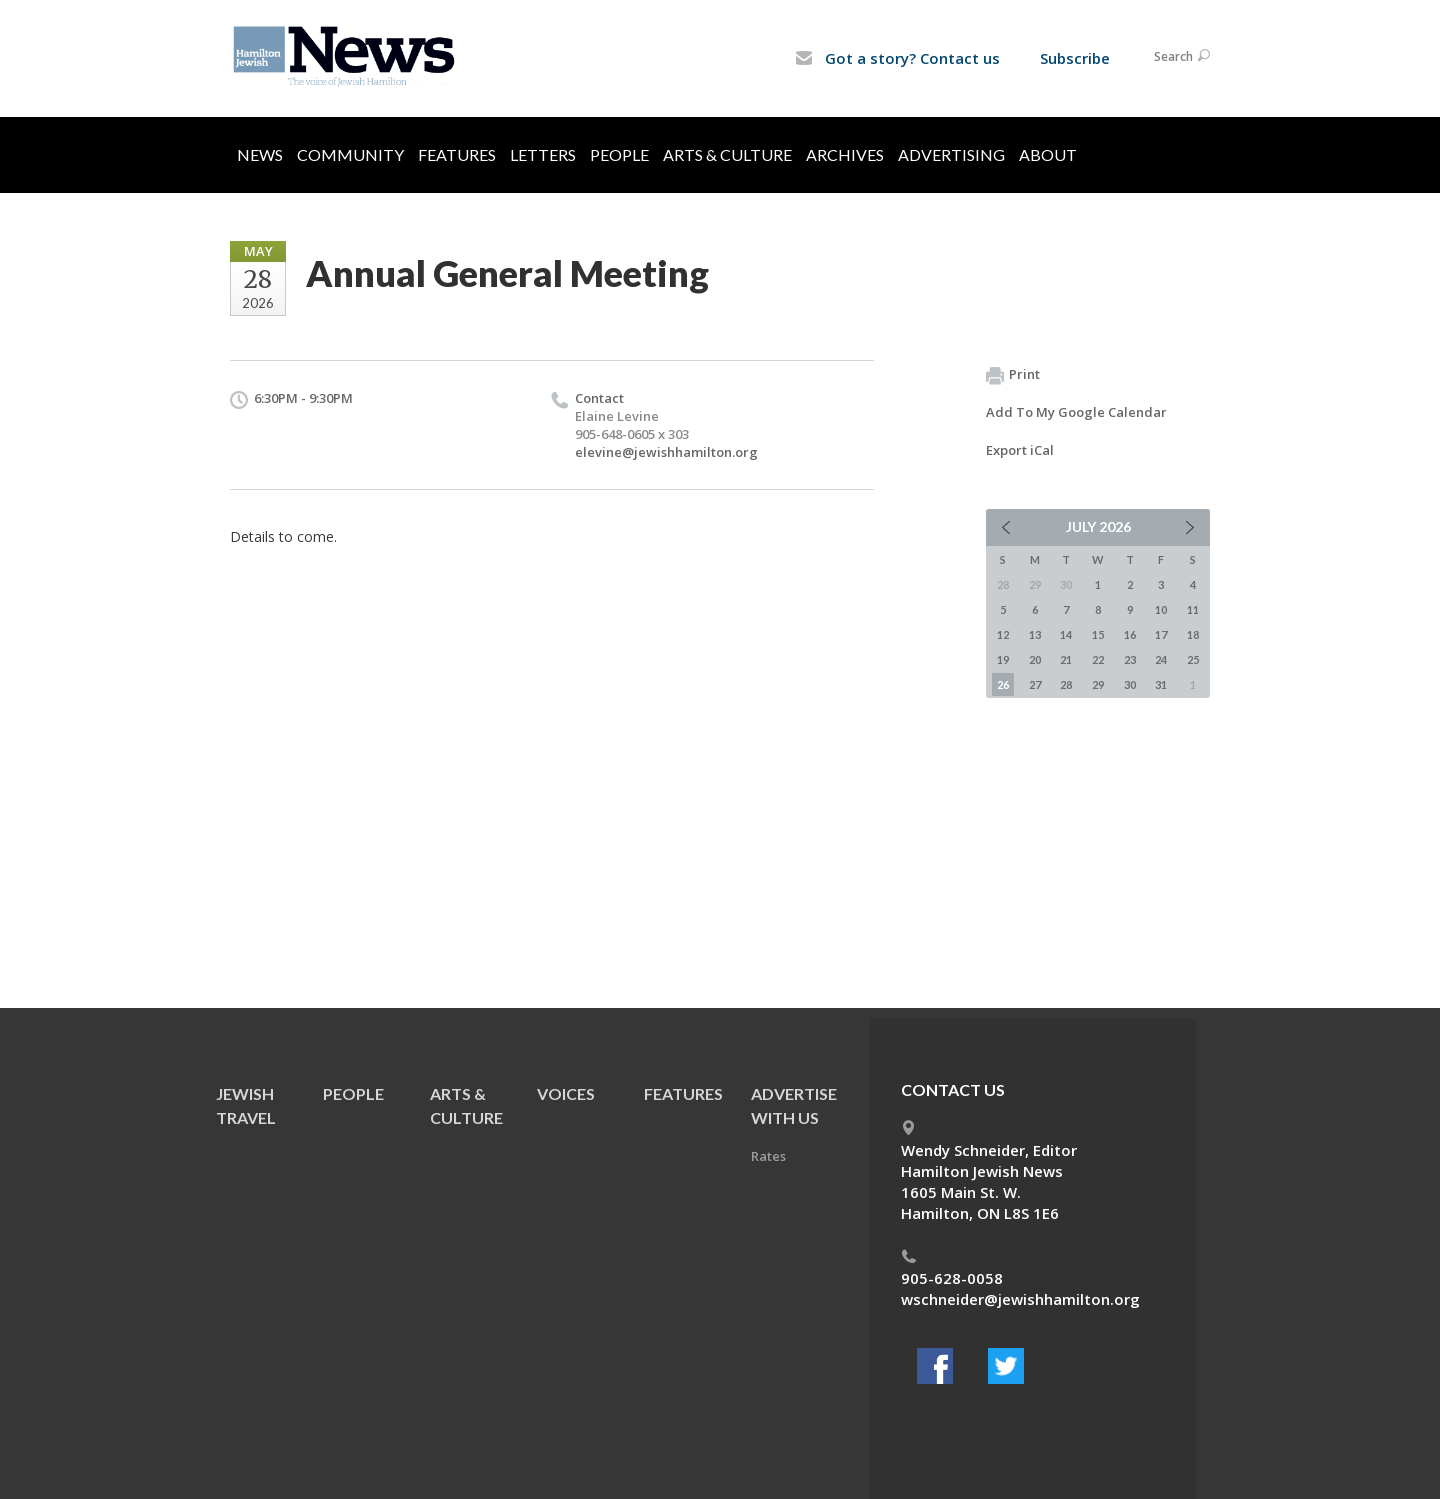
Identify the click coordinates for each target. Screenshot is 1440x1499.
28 (1066, 684)
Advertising (951, 154)
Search (1182, 56)
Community (350, 154)
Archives (845, 154)
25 (1193, 659)
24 (1161, 659)
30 (1130, 684)
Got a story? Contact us (897, 58)
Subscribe (1075, 58)
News (260, 154)
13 (1035, 634)
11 (1193, 609)
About (1048, 154)
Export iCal (1020, 450)
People (619, 154)
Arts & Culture (727, 154)
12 (1003, 634)
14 (1066, 634)
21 (1066, 659)
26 (1003, 684)
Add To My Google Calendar (1076, 412)
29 (1098, 684)
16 (1130, 634)
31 (1161, 684)
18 (1193, 634)
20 (1035, 659)
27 (1035, 684)
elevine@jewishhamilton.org (666, 452)
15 (1098, 634)
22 (1098, 659)
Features (457, 154)
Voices (566, 1093)
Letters (543, 154)
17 (1161, 634)
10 (1161, 609)
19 (1003, 659)
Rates (768, 1156)
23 (1130, 659)
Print (1013, 375)
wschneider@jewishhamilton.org (1020, 1299)
